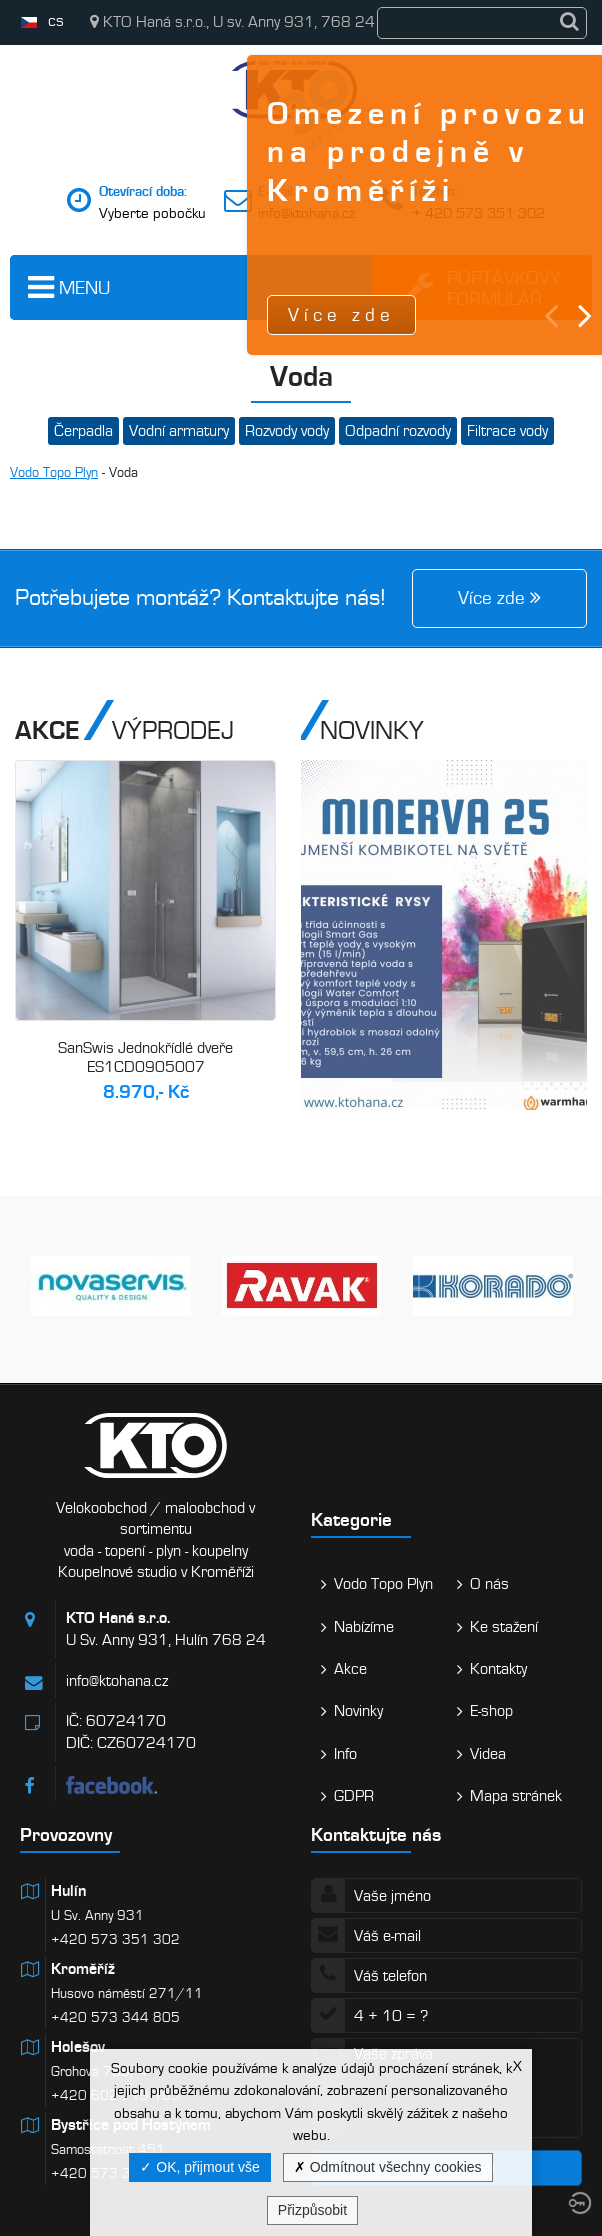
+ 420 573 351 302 (478, 213)
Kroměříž (83, 1969)
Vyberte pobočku (152, 213)
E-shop (491, 1711)
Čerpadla (83, 431)
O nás (489, 1584)
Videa (488, 1754)
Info (345, 1754)
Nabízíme (364, 1627)
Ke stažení (504, 1627)
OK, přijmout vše (199, 2167)
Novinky (358, 1711)
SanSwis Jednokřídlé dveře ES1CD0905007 (145, 1058)
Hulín (68, 1891)
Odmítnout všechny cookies (388, 2167)
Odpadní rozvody (398, 431)
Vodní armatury (179, 431)
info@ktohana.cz (306, 213)
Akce (350, 1669)
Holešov (78, 2047)
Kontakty (498, 1669)
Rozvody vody (287, 431)
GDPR (354, 1796)
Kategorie (351, 1519)
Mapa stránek (516, 1796)
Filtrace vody (507, 431)
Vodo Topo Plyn (54, 472)
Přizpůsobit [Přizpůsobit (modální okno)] (312, 2210)
